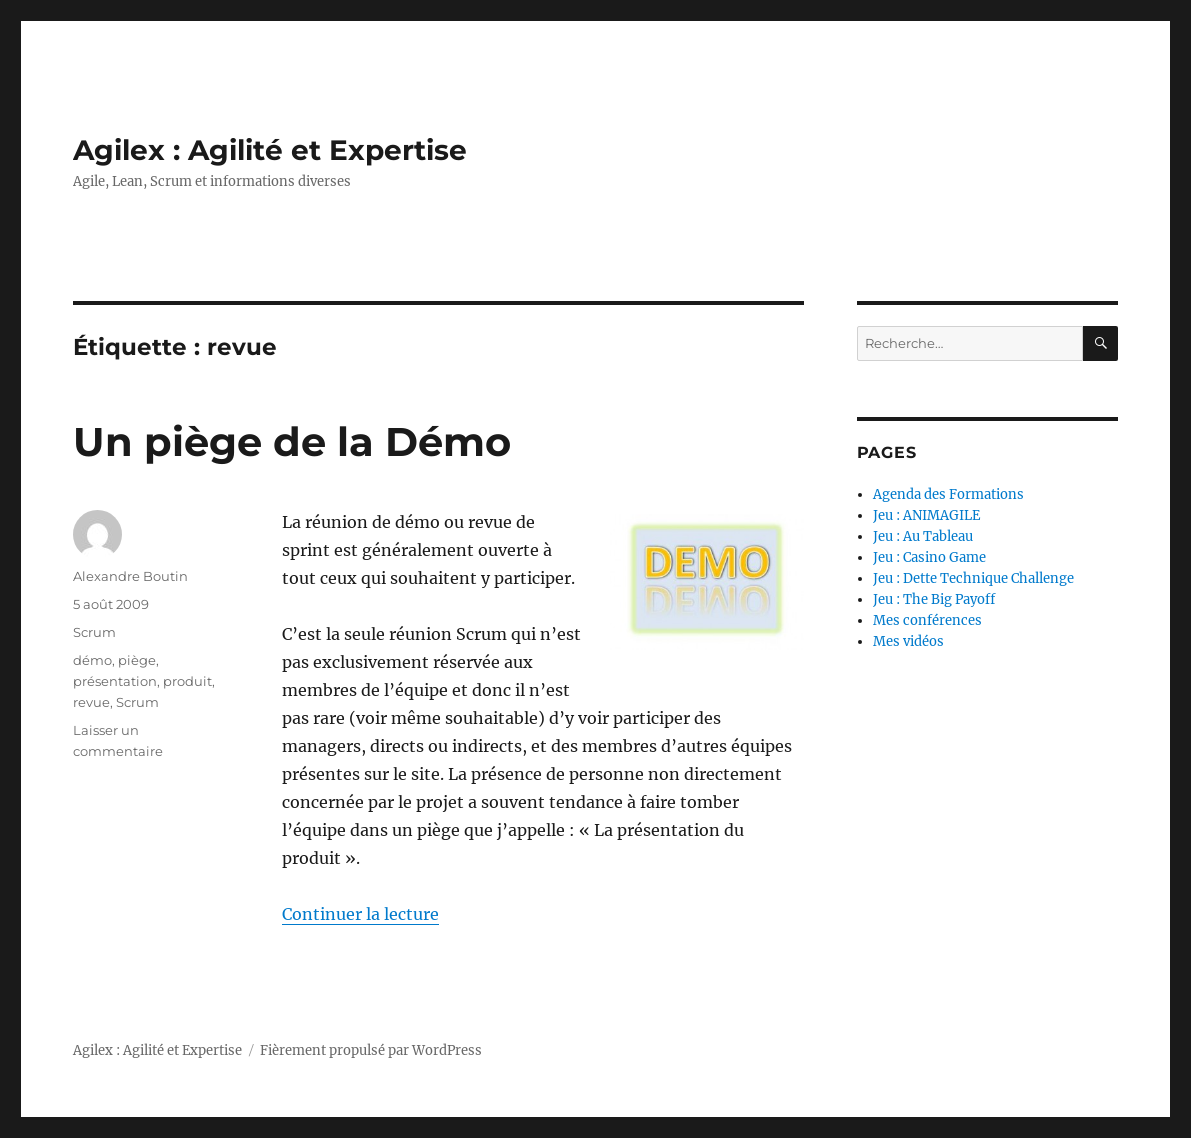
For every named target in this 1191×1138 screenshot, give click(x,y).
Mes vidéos (908, 641)
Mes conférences (927, 620)
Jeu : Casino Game (929, 557)
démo (92, 660)
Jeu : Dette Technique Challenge (973, 578)
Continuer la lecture (360, 914)
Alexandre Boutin (130, 576)
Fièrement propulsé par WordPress (371, 1050)
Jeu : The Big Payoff (934, 599)
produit (187, 681)
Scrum (94, 632)
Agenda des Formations (948, 494)
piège (137, 660)
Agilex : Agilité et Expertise (270, 150)
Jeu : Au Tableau (923, 536)
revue (91, 702)
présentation (115, 681)
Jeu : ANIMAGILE (926, 515)
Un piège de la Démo (292, 441)
